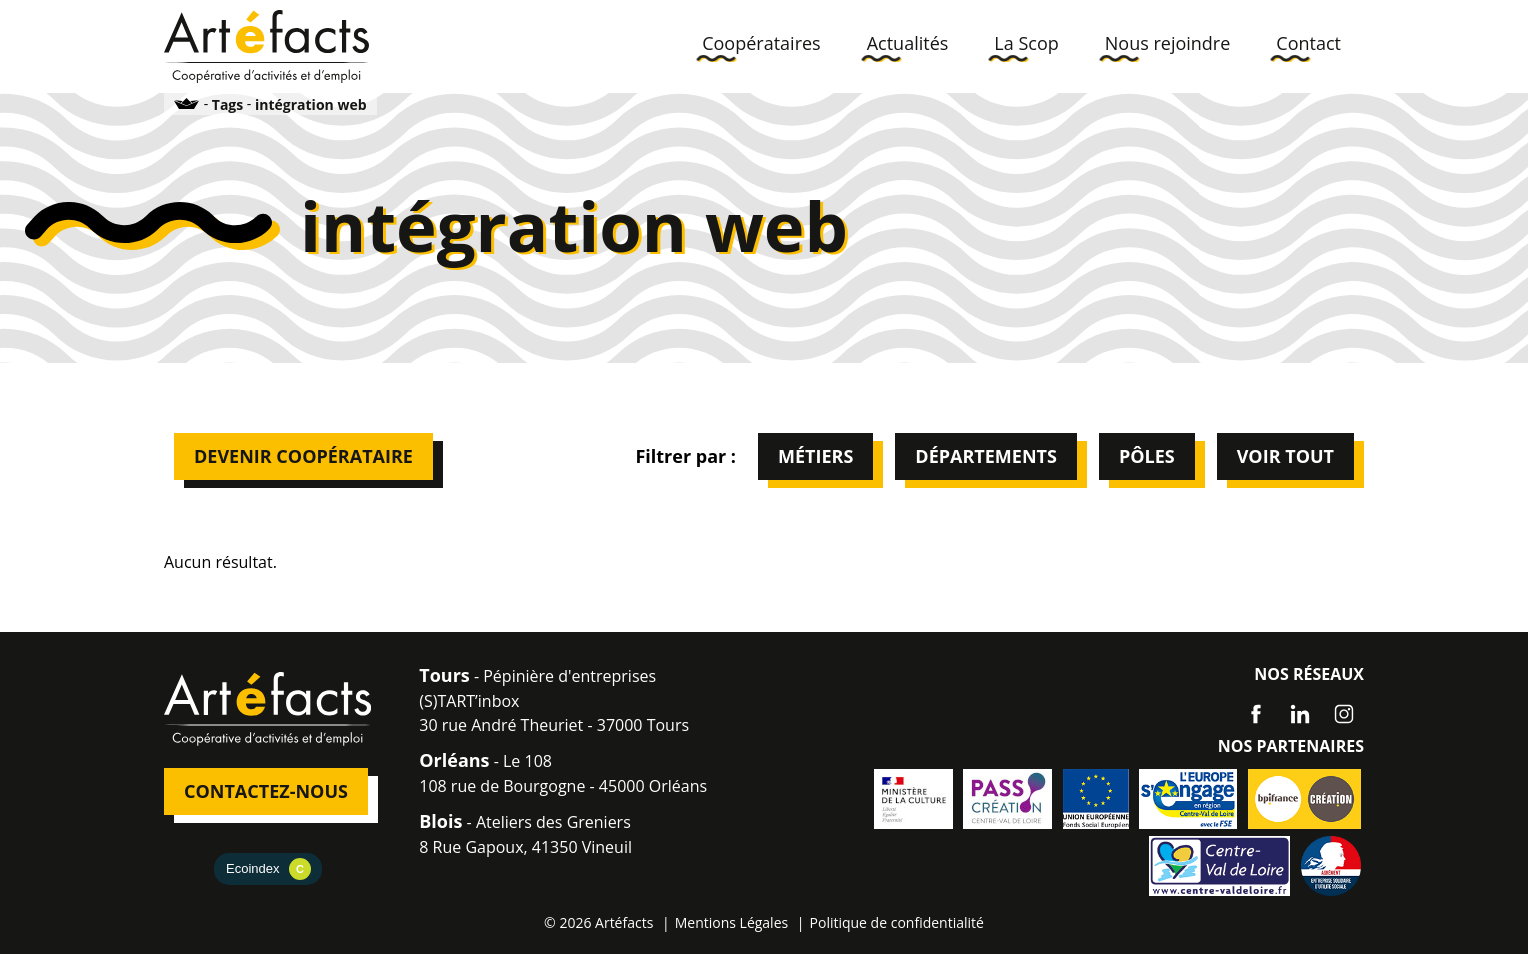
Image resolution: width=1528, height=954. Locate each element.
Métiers (815, 456)
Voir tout (1285, 456)
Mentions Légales (732, 922)
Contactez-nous (266, 791)
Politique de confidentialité (897, 922)
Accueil (187, 103)
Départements (986, 456)
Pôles (1147, 456)
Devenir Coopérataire (303, 456)
